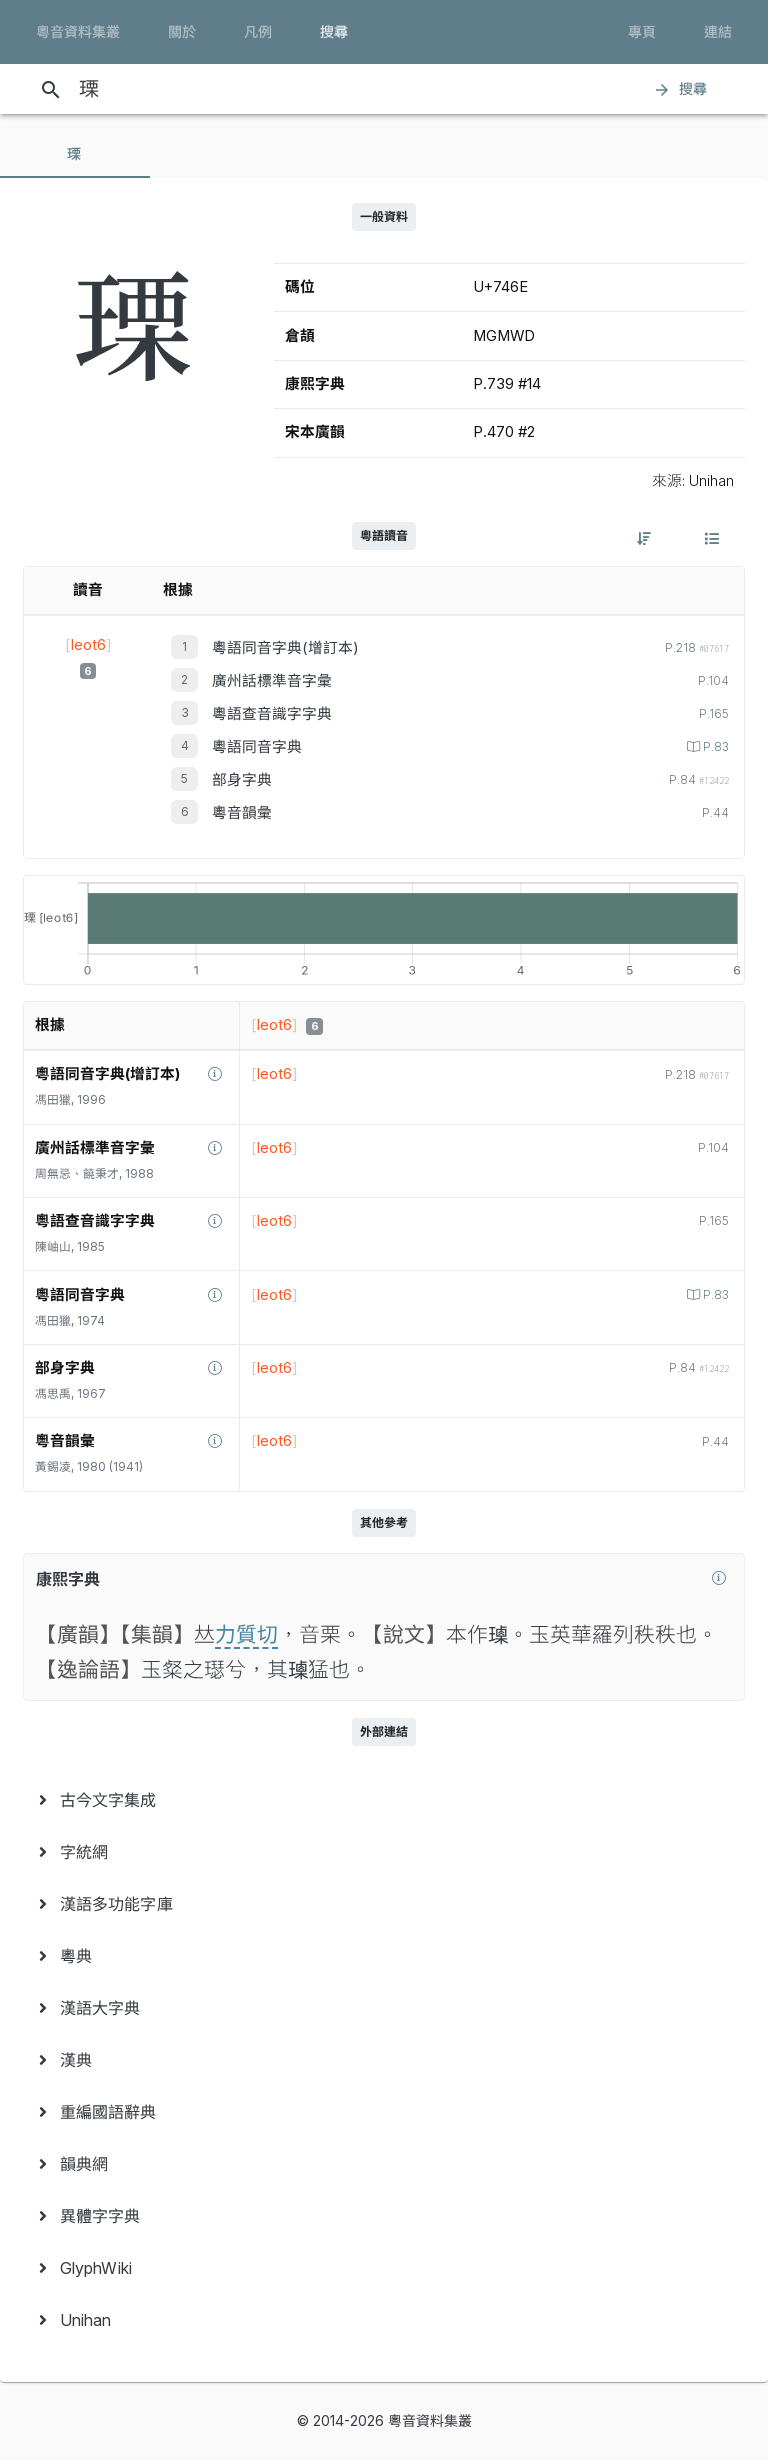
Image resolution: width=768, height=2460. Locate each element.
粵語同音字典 (257, 747)
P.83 (714, 747)
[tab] (75, 154)
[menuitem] (384, 1800)
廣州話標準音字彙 (272, 681)
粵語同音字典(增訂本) (285, 648)
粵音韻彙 (242, 813)
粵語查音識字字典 (272, 714)
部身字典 (242, 780)
